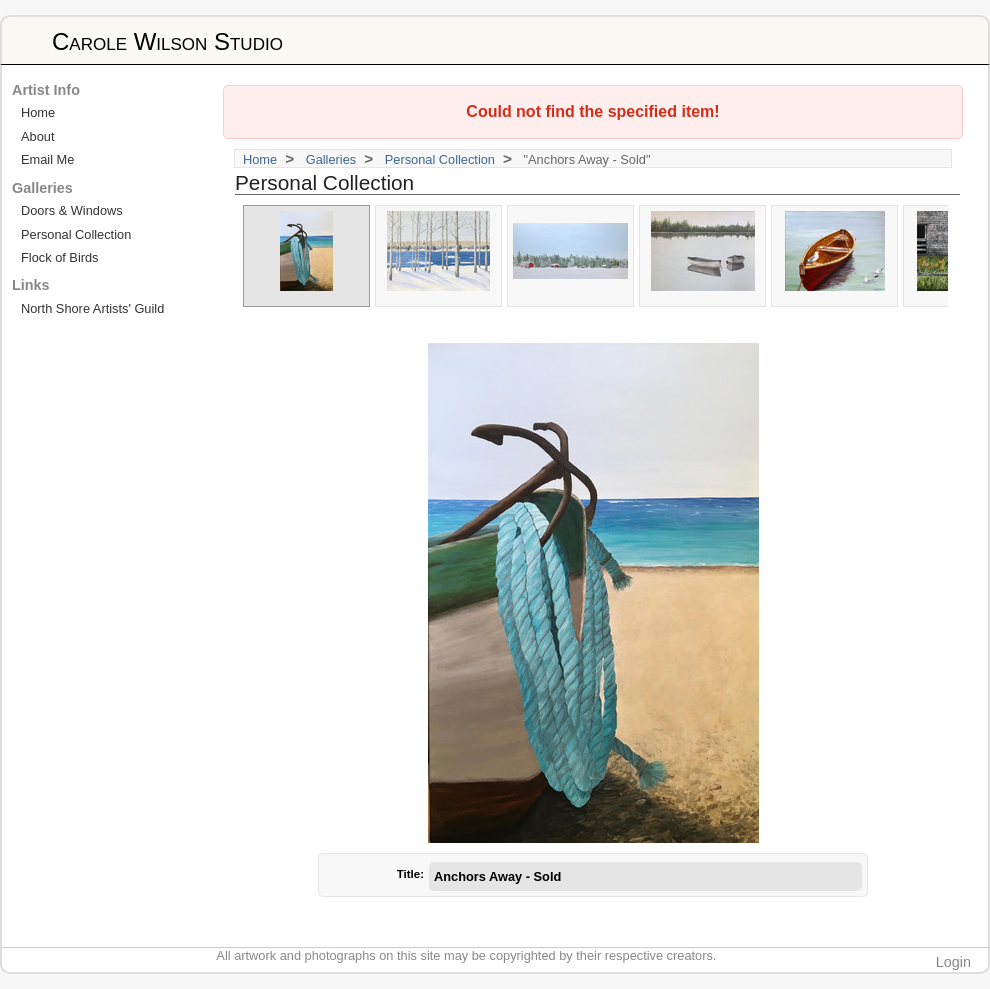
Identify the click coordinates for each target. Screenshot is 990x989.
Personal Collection (440, 159)
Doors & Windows (72, 210)
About (37, 136)
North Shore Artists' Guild (92, 308)
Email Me (47, 159)
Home (260, 159)
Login (953, 962)
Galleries (331, 159)
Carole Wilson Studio (167, 41)
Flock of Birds (60, 257)
